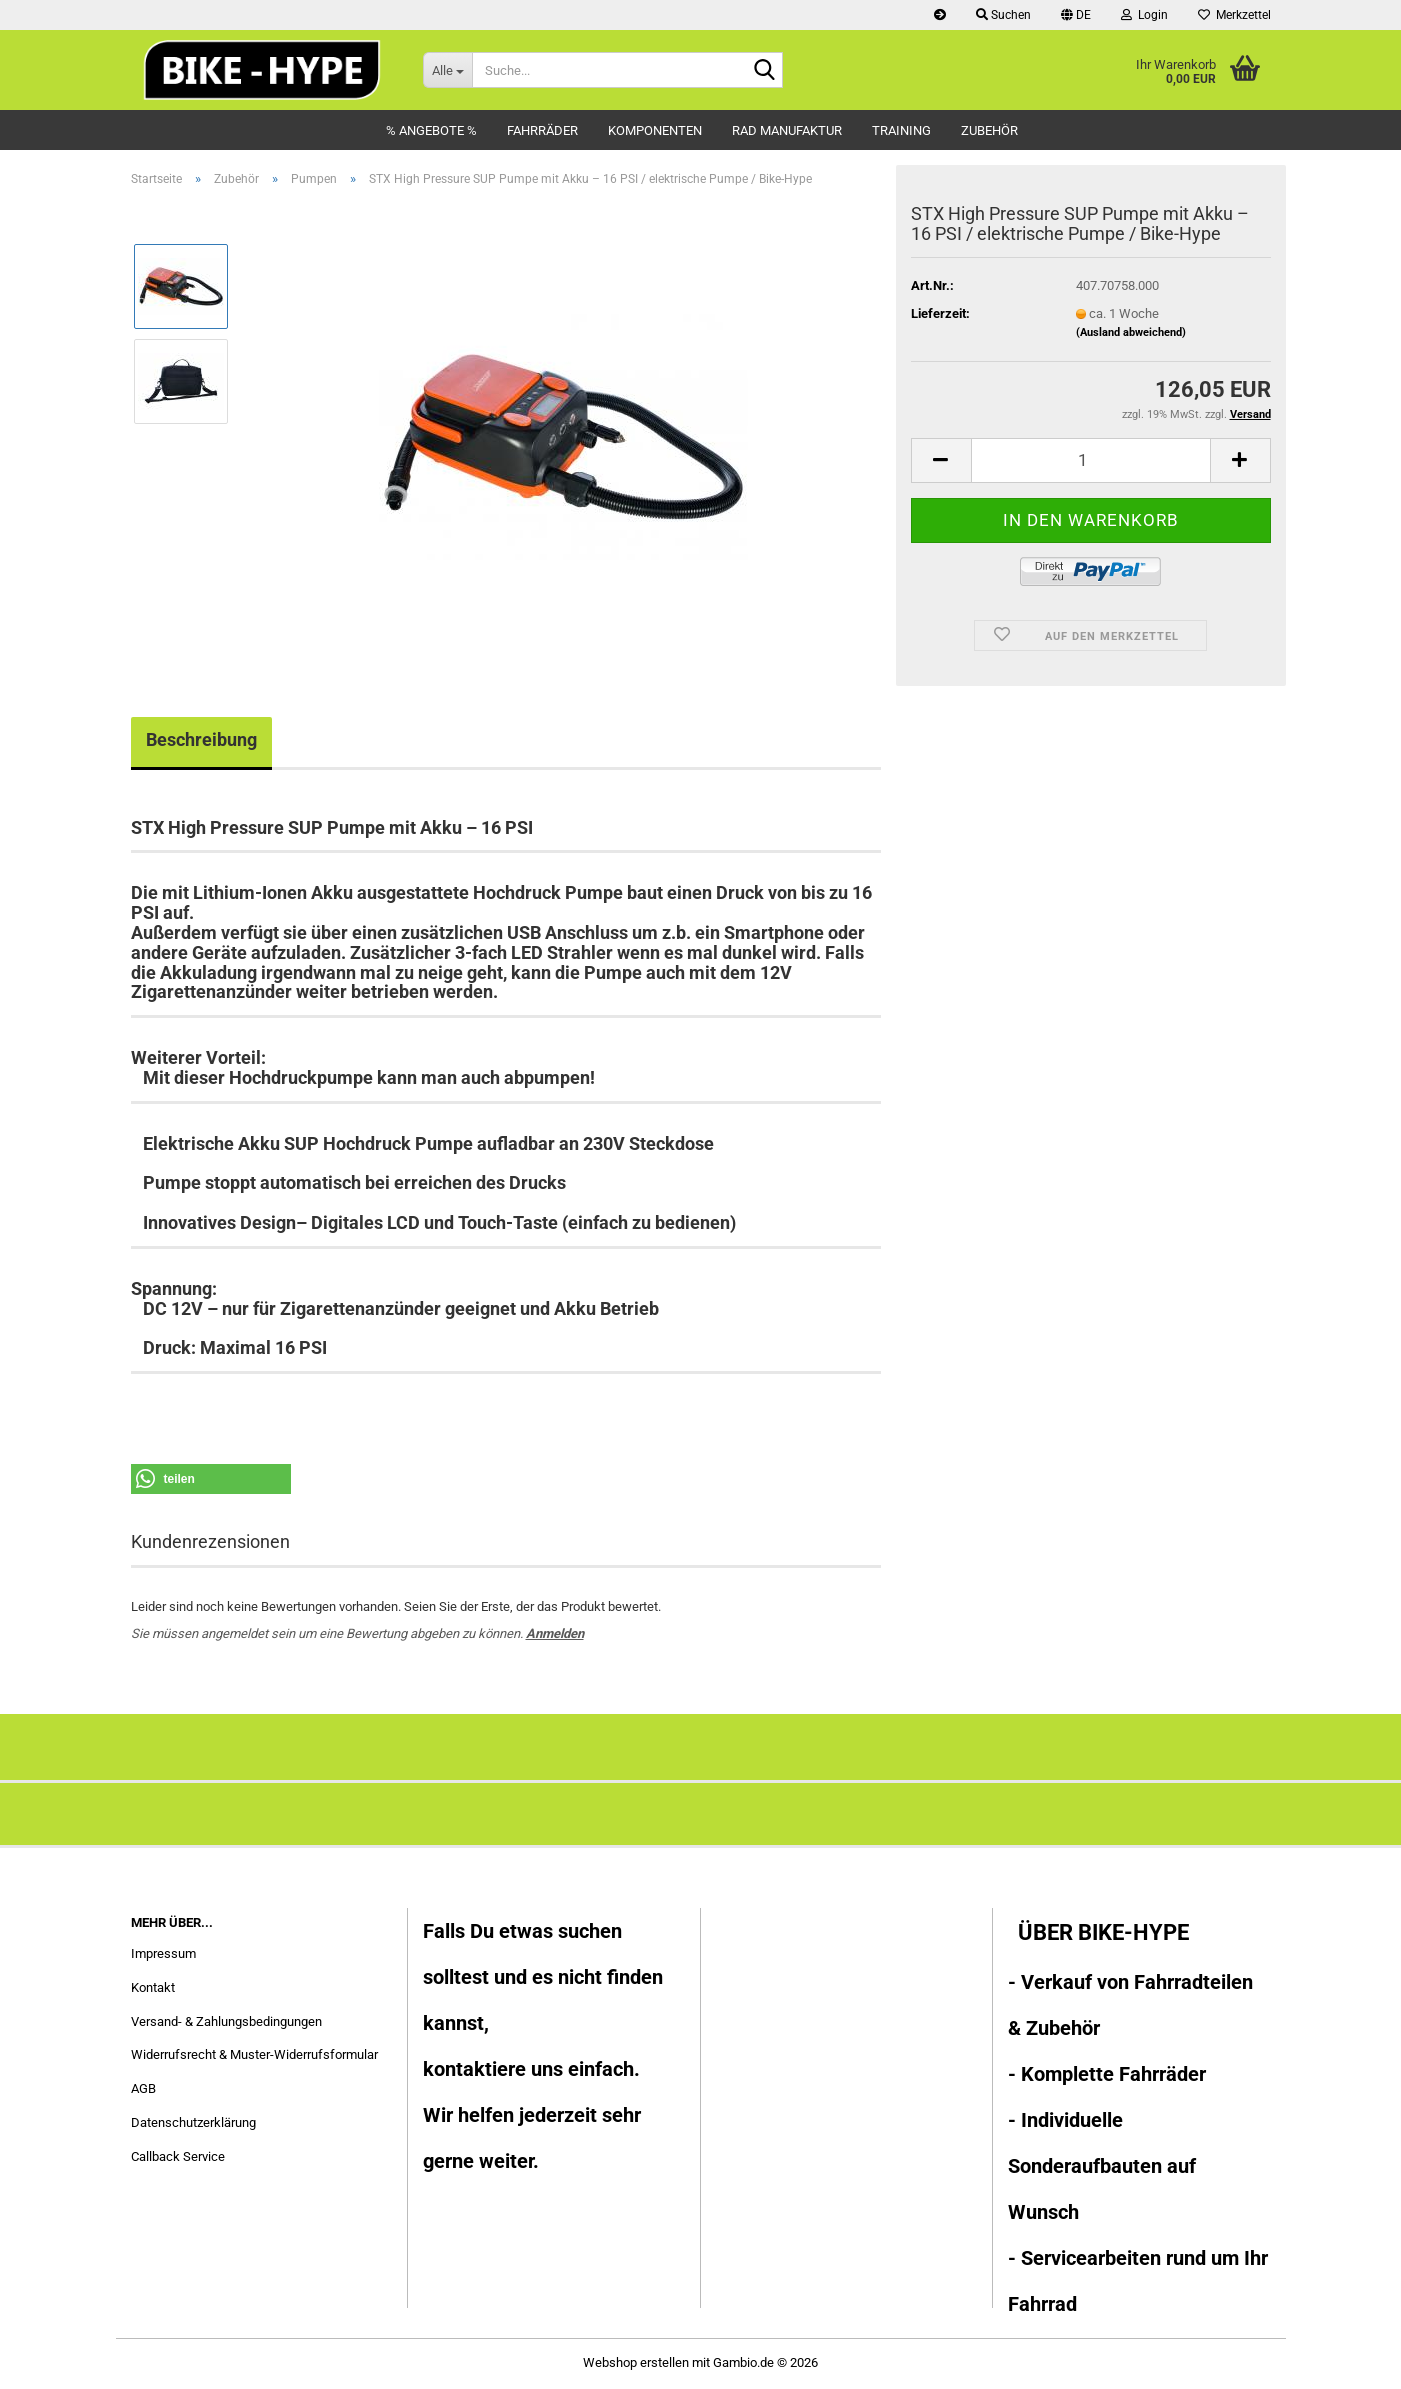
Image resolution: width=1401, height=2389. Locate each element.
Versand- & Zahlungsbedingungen (226, 2021)
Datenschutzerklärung (193, 2122)
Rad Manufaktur (787, 130)
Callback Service (178, 2156)
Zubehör (989, 130)
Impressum (163, 1953)
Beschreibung (201, 739)
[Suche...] (447, 70)
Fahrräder (542, 130)
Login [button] (1144, 15)
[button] (1076, 15)
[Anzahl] (1091, 460)
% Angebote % (431, 130)
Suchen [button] (1003, 15)
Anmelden (555, 1633)
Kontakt (153, 1987)
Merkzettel (1234, 15)
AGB (143, 2088)
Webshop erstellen (636, 2362)
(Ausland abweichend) (1131, 332)
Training (901, 130)
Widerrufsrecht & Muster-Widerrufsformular (254, 2054)
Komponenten (655, 130)
